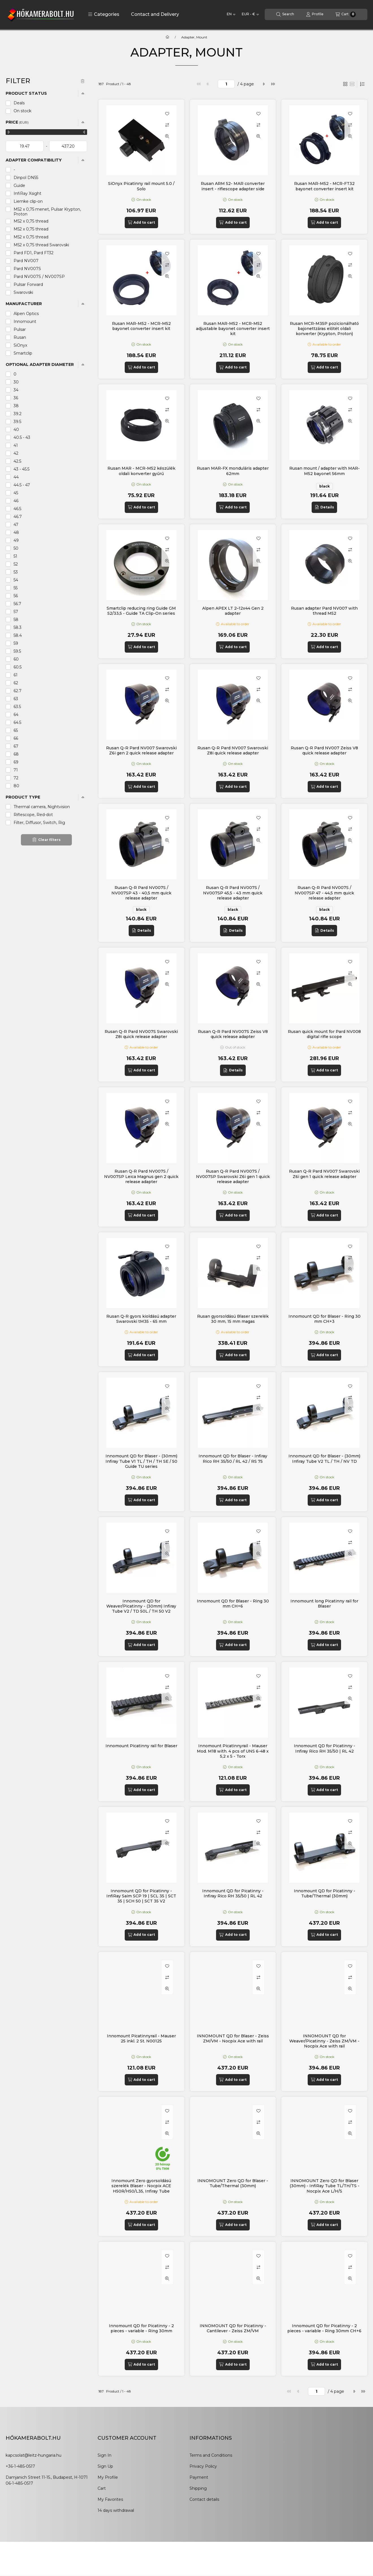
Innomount (25, 321)
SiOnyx (20, 345)
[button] (103, 14)
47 (16, 524)
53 (16, 572)
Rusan (20, 337)
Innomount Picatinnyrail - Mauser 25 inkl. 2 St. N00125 (141, 2038)
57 (16, 611)
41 (16, 445)
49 (16, 540)
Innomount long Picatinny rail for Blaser (324, 1603)
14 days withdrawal (116, 2510)
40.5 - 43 (22, 437)
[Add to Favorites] (167, 113)
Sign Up (105, 2466)
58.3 (17, 627)
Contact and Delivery (155, 14)
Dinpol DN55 (26, 177)
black (324, 486)
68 (16, 754)
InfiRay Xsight (27, 193)
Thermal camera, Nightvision (42, 806)
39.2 (17, 413)
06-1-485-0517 (19, 2483)
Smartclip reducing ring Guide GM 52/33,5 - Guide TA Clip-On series (141, 611)
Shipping (198, 2488)
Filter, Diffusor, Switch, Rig (39, 822)
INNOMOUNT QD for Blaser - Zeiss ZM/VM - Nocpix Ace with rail (233, 2038)
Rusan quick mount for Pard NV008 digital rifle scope (324, 1034)
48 (16, 532)
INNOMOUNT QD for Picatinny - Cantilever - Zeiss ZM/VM (233, 2328)
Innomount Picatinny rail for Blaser (141, 1745)
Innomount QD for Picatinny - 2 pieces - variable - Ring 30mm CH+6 (324, 2328)
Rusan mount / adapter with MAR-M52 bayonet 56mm (324, 471)
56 (16, 595)
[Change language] (231, 14)
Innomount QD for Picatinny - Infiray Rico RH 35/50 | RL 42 (324, 1748)
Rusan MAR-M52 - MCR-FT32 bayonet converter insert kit (324, 186)
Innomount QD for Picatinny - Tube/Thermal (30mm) (324, 1893)
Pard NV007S (27, 268)
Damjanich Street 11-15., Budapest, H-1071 (47, 2477)
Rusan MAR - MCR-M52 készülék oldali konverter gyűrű (141, 471)
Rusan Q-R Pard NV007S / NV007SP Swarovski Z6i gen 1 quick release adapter (233, 1176)
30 (16, 382)
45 (16, 492)
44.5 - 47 (22, 484)
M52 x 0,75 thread (31, 221)
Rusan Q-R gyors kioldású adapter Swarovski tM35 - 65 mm (141, 1319)
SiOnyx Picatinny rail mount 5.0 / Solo (141, 186)
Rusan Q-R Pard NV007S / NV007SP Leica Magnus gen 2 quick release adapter (141, 1176)
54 (16, 579)
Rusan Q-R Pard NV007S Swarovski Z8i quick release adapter (141, 1034)
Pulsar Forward (28, 284)
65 (16, 730)
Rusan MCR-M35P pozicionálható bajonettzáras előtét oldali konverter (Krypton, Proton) (324, 328)
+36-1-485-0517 (20, 2466)
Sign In (104, 2455)
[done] (68, 146)
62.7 (17, 690)
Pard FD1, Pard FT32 (33, 252)
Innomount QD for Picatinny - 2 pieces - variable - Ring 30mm (141, 2328)
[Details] (324, 507)
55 (16, 587)
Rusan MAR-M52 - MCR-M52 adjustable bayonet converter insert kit (233, 328)
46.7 (18, 516)
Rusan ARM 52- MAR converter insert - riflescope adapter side (233, 186)
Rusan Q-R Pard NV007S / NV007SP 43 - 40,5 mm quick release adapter (141, 892)
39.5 (17, 421)
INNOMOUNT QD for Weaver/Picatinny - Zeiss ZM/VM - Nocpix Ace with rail (324, 2041)
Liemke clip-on (28, 201)
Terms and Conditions (210, 2455)
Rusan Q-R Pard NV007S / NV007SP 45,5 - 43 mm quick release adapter (232, 892)
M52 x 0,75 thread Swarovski (41, 244)
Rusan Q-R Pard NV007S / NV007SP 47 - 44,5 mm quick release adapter (324, 892)
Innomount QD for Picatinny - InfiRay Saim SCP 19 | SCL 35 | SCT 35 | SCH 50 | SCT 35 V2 (141, 1896)
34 (16, 389)
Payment (198, 2477)
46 (16, 500)
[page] (226, 84)
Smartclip (23, 353)
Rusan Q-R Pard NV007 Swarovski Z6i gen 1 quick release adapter (324, 1174)
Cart (102, 2488)
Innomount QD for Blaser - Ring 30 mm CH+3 (324, 1319)
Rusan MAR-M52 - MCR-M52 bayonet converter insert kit (141, 326)
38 (16, 405)
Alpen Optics (26, 313)
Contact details (204, 2499)
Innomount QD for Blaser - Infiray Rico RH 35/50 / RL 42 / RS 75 (233, 1458)
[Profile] (315, 14)
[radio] (352, 84)
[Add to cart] (141, 222)
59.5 (17, 651)
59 (16, 643)
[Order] (362, 84)
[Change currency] (250, 14)
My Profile (108, 2477)
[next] (264, 84)
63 (16, 698)
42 (16, 453)
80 (16, 785)
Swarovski (23, 292)
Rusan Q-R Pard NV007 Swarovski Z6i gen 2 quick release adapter (141, 750)
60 (16, 659)
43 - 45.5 (21, 469)
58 (16, 619)
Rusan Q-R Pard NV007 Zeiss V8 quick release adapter (324, 750)
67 (16, 746)
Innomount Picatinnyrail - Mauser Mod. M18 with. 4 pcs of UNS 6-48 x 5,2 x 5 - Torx (233, 1751)
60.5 (17, 667)
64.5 (17, 722)
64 (16, 714)
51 (15, 556)
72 (16, 777)
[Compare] (167, 125)
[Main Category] (167, 37)
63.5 (17, 706)
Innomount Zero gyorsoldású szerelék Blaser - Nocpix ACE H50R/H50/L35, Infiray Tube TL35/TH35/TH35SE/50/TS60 (141, 2188)
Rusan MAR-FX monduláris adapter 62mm (233, 471)
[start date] (25, 146)
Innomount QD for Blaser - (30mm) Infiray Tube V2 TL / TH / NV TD (324, 1458)
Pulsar (20, 329)
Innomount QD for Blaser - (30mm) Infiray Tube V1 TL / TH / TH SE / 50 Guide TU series (141, 1461)
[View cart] (345, 14)
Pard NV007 (26, 260)
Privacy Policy (203, 2466)
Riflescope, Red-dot (33, 814)
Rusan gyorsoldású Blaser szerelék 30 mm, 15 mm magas (233, 1319)
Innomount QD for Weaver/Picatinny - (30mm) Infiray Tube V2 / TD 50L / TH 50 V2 (141, 1606)
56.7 (17, 603)
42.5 (17, 461)
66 (16, 738)
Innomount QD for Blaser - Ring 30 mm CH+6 (233, 1603)
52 (16, 564)
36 (16, 397)
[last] (273, 84)
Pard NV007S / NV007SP (39, 276)
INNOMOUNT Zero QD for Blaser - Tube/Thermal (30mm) (232, 2183)
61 (16, 675)
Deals (19, 102)
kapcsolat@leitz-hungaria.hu (33, 2455)
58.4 (18, 635)
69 (16, 762)
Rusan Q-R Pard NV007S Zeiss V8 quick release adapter (233, 1034)
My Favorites (110, 2499)
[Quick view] (167, 136)
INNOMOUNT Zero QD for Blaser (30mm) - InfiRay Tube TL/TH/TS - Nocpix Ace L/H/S (324, 2185)
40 (16, 429)
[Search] (285, 14)
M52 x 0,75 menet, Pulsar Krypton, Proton (47, 212)
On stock (22, 110)
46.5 (17, 508)
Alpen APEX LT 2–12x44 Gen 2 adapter (233, 611)
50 (16, 548)
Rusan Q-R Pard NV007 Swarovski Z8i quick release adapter (232, 750)
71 (16, 770)
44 (16, 477)
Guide (19, 185)
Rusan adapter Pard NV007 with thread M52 (324, 611)
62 (16, 682)
